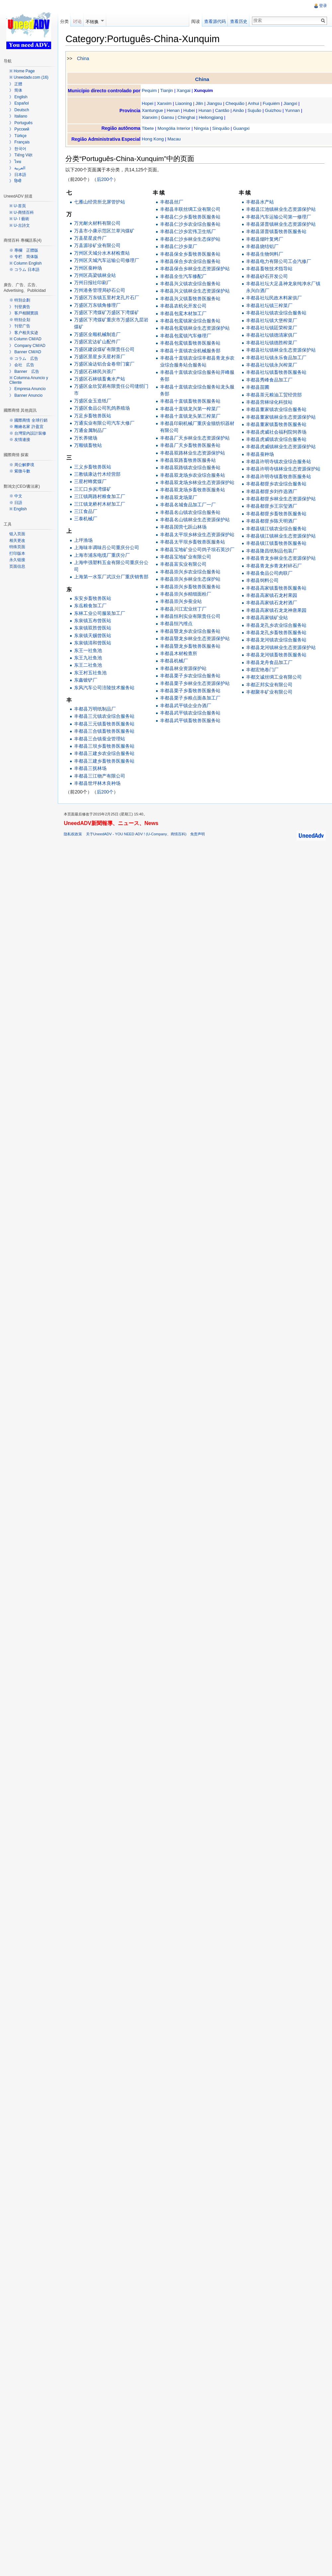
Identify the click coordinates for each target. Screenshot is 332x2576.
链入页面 (17, 534)
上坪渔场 (84, 540)
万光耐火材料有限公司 (98, 223)
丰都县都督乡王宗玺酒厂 (271, 506)
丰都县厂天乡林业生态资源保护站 (195, 438)
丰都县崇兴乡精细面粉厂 (186, 594)
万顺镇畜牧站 (89, 445)
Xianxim (151, 117)
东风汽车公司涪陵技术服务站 (105, 687)
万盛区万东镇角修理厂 (98, 305)
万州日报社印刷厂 (93, 283)
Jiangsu (215, 103)
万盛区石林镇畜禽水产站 (100, 379)
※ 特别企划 (19, 319)
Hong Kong (154, 139)
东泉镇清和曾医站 (93, 643)
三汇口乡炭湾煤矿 (93, 489)
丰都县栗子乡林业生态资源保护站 (195, 683)
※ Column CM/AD (25, 339)
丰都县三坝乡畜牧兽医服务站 (105, 746)
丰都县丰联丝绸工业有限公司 (191, 209)
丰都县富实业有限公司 (184, 564)
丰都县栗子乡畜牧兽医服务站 (191, 691)
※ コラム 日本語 (24, 269)
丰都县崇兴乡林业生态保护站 (191, 579)
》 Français (19, 142)
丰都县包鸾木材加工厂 (184, 313)
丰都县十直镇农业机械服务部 (191, 350)
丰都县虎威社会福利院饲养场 (276, 432)
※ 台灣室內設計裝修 (27, 433)
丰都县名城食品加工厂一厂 (188, 505)
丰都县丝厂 (172, 202)
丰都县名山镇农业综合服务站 (191, 512)
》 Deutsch (19, 110)
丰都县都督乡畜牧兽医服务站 (276, 513)
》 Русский (19, 129)
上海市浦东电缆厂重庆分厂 (103, 555)
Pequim (150, 90)
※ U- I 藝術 (19, 218)
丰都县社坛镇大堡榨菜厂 (271, 320)
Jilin (200, 103)
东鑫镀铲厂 (86, 680)
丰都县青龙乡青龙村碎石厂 (274, 565)
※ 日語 (15, 502)
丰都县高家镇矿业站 (267, 618)
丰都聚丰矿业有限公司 (269, 692)
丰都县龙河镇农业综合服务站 (276, 640)
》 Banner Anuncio (25, 395)
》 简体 (15, 90)
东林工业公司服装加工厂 (100, 613)
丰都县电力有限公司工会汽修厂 (278, 261)
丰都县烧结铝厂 (262, 246)
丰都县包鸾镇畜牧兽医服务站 (191, 343)
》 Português (21, 123)
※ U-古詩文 (19, 225)
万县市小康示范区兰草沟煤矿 (105, 230)
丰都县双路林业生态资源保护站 (193, 453)
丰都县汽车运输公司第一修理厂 (278, 216)
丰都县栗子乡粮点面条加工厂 (191, 698)
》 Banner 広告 (24, 371)
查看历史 (238, 21)
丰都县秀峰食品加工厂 (269, 379)
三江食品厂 (86, 511)
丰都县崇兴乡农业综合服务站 (191, 571)
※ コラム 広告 (23, 358)
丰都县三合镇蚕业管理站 (100, 738)
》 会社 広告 (21, 365)
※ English (18, 509)
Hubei (190, 110)
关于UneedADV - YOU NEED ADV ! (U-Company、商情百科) (137, 835)
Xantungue (153, 110)
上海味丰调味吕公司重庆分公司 (107, 547)
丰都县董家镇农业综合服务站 (276, 409)
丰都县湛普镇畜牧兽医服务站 (276, 231)
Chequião (236, 103)
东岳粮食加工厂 (91, 606)
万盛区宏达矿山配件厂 (98, 342)
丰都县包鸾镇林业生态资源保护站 (195, 328)
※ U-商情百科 (21, 212)
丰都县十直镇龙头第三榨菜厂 (191, 416)
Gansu (168, 117)
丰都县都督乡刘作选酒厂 (271, 491)
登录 (323, 5)
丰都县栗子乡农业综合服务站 (191, 676)
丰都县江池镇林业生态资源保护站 (281, 209)
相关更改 (17, 540)
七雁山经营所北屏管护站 (100, 202)
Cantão (223, 110)
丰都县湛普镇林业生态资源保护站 (281, 224)
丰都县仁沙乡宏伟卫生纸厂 (188, 231)
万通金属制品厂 (91, 430)
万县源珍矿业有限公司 (98, 245)
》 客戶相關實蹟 (23, 313)
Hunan (206, 110)
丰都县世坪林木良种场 (98, 783)
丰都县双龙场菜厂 (179, 497)
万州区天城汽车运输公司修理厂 (107, 260)
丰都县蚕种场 (260, 454)
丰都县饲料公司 (262, 580)
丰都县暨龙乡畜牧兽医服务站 (191, 646)
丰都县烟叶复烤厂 (265, 239)
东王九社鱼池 (89, 658)
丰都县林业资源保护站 (184, 668)
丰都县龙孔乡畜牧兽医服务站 (276, 632)
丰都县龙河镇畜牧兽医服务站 (276, 655)
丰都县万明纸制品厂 (96, 709)
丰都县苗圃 (258, 387)
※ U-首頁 (17, 206)
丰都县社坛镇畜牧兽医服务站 (276, 372)
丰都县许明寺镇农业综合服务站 (278, 461)
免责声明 (198, 835)
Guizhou (274, 110)
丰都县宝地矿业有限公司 (186, 557)
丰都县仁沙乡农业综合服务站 (191, 224)
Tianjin (167, 90)
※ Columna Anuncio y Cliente (28, 380)
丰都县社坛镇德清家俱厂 (271, 335)
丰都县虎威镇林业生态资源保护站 (281, 447)
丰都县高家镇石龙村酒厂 (271, 603)
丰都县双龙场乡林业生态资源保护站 (198, 482)
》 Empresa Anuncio (27, 388)
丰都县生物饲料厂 (265, 254)
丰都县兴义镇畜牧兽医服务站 (191, 298)
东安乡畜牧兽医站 (93, 598)
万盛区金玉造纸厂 (93, 400)
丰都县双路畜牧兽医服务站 (188, 460)
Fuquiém (272, 103)
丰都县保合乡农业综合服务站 (191, 261)
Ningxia (202, 128)
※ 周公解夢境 (21, 464)
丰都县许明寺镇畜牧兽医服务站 (278, 476)
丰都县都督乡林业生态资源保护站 (281, 499)
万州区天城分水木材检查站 (103, 253)
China (84, 58)
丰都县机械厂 (175, 661)
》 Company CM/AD (27, 345)
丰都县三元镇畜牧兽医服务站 (105, 723)
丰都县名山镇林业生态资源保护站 (195, 520)
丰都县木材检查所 (179, 653)
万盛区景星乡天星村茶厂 (100, 357)
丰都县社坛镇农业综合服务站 (276, 313)
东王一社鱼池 (89, 650)
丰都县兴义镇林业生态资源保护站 (195, 291)
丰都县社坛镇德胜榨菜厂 (271, 342)
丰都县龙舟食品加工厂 (269, 662)
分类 (65, 21)
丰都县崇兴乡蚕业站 (182, 601)
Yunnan (293, 110)
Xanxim (165, 103)
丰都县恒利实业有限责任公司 (191, 616)
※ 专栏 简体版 (23, 256)
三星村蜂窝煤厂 (91, 481)
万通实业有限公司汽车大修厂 (105, 423)
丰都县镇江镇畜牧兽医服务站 (276, 543)
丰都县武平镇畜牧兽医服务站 (191, 720)
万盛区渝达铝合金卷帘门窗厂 (105, 364)
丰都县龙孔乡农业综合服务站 (276, 625)
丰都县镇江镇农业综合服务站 (276, 528)
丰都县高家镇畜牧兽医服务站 (276, 588)
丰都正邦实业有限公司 (269, 684)
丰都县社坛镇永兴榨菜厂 (271, 365)
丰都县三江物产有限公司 (100, 776)
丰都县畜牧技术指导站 (269, 269)
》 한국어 (17, 148)
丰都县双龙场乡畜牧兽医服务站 (193, 490)
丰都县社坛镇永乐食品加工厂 (276, 357)
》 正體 (15, 84)
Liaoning (184, 103)
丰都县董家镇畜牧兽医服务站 (276, 424)
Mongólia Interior (175, 128)
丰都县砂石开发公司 (267, 276)
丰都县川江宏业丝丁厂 (184, 609)
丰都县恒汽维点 (177, 623)
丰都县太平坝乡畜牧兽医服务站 (193, 542)
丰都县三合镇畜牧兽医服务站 (105, 731)
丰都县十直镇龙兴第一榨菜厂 (191, 408)
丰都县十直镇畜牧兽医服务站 (191, 401)
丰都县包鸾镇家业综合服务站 (191, 321)
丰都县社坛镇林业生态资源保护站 (281, 350)
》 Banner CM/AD (25, 352)
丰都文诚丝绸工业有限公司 (274, 677)
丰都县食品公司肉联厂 (269, 573)
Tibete (149, 128)
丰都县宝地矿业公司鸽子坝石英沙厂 (198, 549)
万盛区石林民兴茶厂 (96, 371)
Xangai (185, 90)
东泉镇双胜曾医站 (93, 628)
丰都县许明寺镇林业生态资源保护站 (283, 469)
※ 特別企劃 (19, 300)
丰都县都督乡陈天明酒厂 (271, 521)
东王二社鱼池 (89, 665)
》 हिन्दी (15, 181)
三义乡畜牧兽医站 (93, 466)
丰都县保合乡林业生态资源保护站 (195, 269)
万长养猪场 (86, 438)
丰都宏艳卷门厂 (262, 670)
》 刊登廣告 (19, 306)
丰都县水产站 (260, 202)
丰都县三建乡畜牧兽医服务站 (105, 761)
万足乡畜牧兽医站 (93, 415)
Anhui (254, 103)
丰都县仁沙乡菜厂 (179, 246)
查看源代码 (214, 21)
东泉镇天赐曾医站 (93, 635)
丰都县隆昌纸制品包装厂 (271, 550)
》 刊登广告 (19, 326)
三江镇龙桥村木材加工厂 (100, 504)
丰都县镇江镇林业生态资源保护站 (281, 536)
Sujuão (255, 110)
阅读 (195, 21)
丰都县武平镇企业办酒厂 (186, 705)
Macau (175, 139)
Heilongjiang (212, 117)
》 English (18, 97)
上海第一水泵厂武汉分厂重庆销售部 (112, 577)
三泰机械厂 (86, 519)
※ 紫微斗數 (19, 471)
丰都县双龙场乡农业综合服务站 (193, 475)
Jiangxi (291, 103)
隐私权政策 (74, 835)
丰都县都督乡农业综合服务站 (276, 484)
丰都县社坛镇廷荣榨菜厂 (271, 328)
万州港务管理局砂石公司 (100, 290)
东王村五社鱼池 (91, 672)
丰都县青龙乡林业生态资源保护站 (281, 558)
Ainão (239, 110)
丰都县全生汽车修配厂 (184, 276)
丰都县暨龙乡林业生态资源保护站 (195, 638)
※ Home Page (22, 71)
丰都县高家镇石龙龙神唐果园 (276, 610)
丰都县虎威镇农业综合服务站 (276, 439)
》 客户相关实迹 (23, 332)
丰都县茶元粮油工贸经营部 (274, 394)
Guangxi (242, 128)
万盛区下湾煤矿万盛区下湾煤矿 (107, 312)
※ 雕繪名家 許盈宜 (26, 426)
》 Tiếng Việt (20, 155)
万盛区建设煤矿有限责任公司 (105, 349)
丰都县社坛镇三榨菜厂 (269, 305)
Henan (174, 110)
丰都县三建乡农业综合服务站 (105, 753)
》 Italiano (18, 116)
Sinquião (222, 128)
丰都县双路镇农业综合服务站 (191, 467)
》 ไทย (15, 161)
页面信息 (17, 566)
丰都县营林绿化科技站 (269, 402)
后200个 (106, 179)
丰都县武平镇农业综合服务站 (191, 713)
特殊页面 (17, 546)
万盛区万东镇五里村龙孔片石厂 (107, 297)
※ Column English (25, 263)
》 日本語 (17, 174)
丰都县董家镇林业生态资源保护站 (281, 417)
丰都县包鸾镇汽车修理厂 (186, 335)
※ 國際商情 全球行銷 (28, 420)
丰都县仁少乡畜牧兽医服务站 (191, 216)
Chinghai (188, 117)
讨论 (78, 21)
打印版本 (17, 553)
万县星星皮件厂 (91, 238)
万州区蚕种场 (89, 268)
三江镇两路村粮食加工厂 (100, 496)
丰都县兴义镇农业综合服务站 (191, 284)
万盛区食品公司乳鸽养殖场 (103, 408)
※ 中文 (15, 496)
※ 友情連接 (19, 439)
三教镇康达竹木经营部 (98, 474)
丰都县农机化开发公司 (184, 306)
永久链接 (17, 559)
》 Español (19, 103)
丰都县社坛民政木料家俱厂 (274, 298)
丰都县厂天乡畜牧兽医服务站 (191, 445)
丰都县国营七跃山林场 (184, 527)
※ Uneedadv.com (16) (28, 77)
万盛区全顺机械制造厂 (98, 334)
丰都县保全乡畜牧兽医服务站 (191, 254)
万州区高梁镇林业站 (96, 275)
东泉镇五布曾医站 (93, 620)
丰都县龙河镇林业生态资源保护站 (281, 647)
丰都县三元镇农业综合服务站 (105, 716)
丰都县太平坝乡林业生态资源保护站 (198, 534)
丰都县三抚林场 (91, 768)
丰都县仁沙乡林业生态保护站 (191, 239)
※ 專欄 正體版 (23, 250)
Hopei (149, 103)
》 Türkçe (18, 135)
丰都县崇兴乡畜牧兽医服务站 (191, 586)
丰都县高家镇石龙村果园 (271, 595)
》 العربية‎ (17, 168)
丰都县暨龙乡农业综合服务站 (191, 631)
